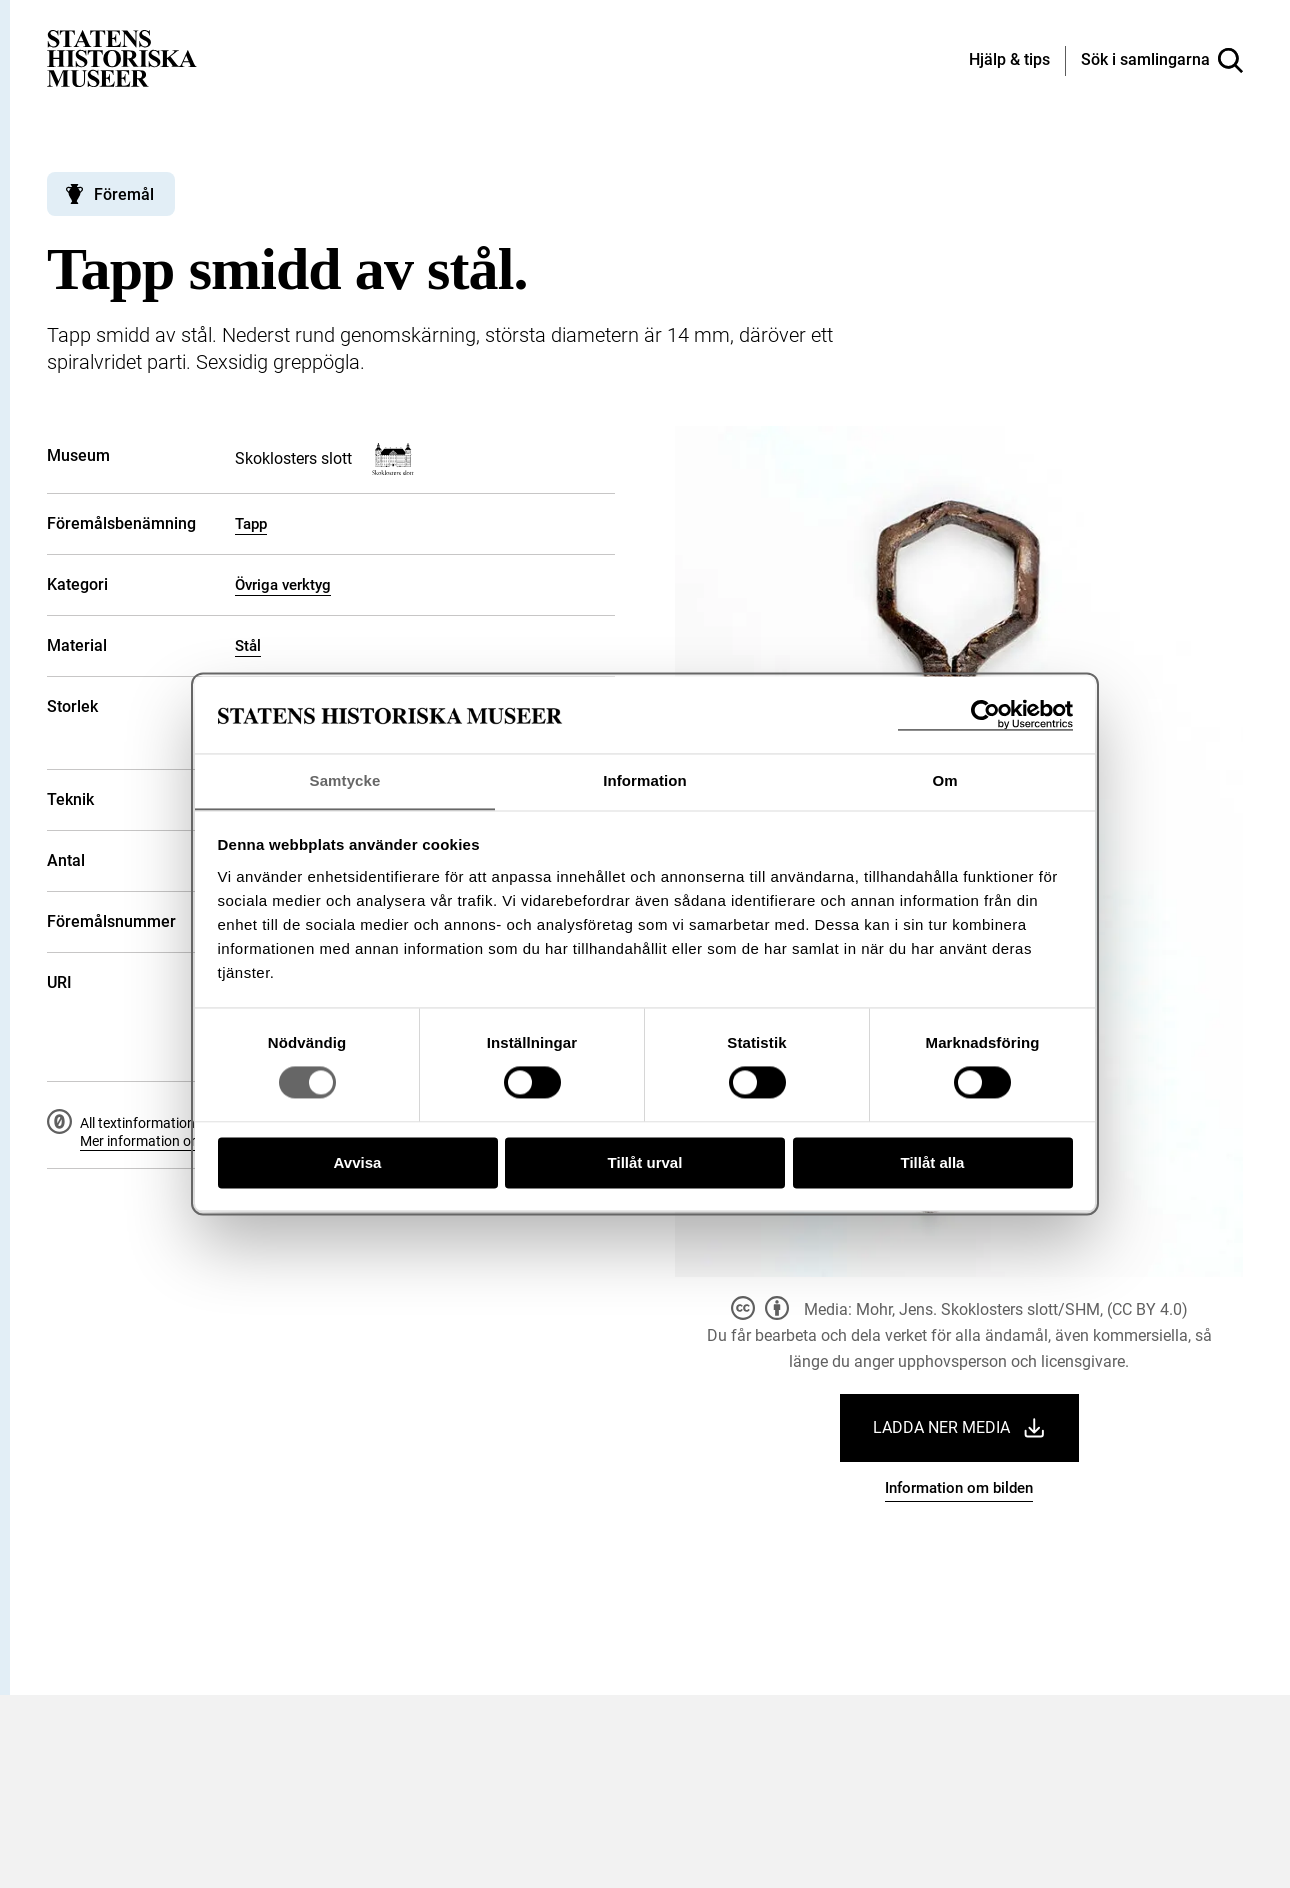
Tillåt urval (645, 1163)
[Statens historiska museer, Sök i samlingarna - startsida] (122, 57)
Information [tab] (645, 780)
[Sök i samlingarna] (1162, 61)
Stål (248, 646)
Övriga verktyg (283, 585)
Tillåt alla (933, 1163)
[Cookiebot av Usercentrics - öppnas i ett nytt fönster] (985, 714)
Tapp (251, 524)
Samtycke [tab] (345, 780)
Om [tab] (944, 780)
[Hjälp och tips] (1009, 61)
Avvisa (358, 1163)
